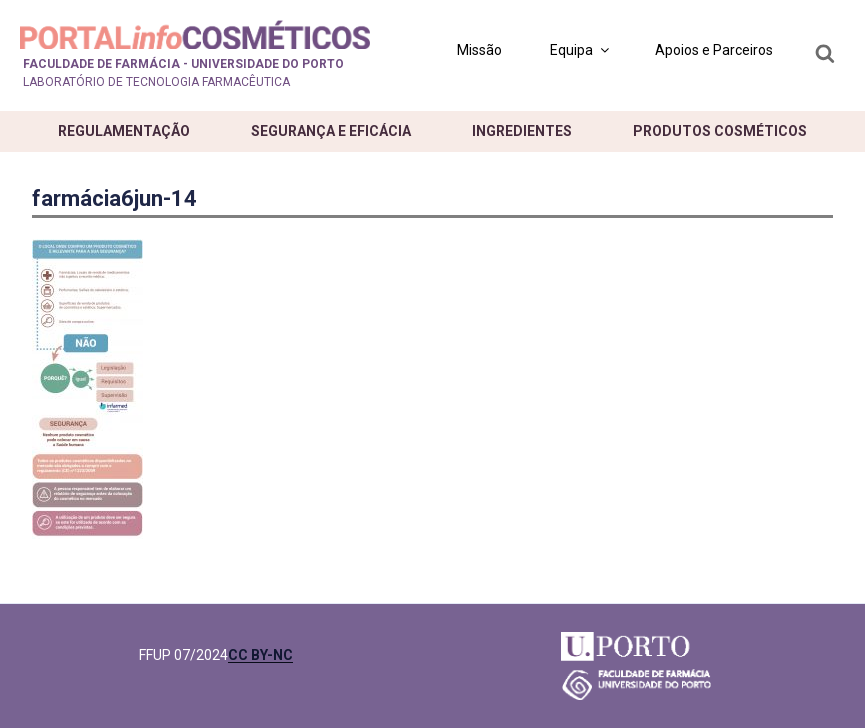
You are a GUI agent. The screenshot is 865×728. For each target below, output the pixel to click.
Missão (479, 50)
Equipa (581, 50)
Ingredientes (522, 131)
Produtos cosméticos (720, 131)
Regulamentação (124, 131)
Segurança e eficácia (331, 131)
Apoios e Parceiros (714, 50)
